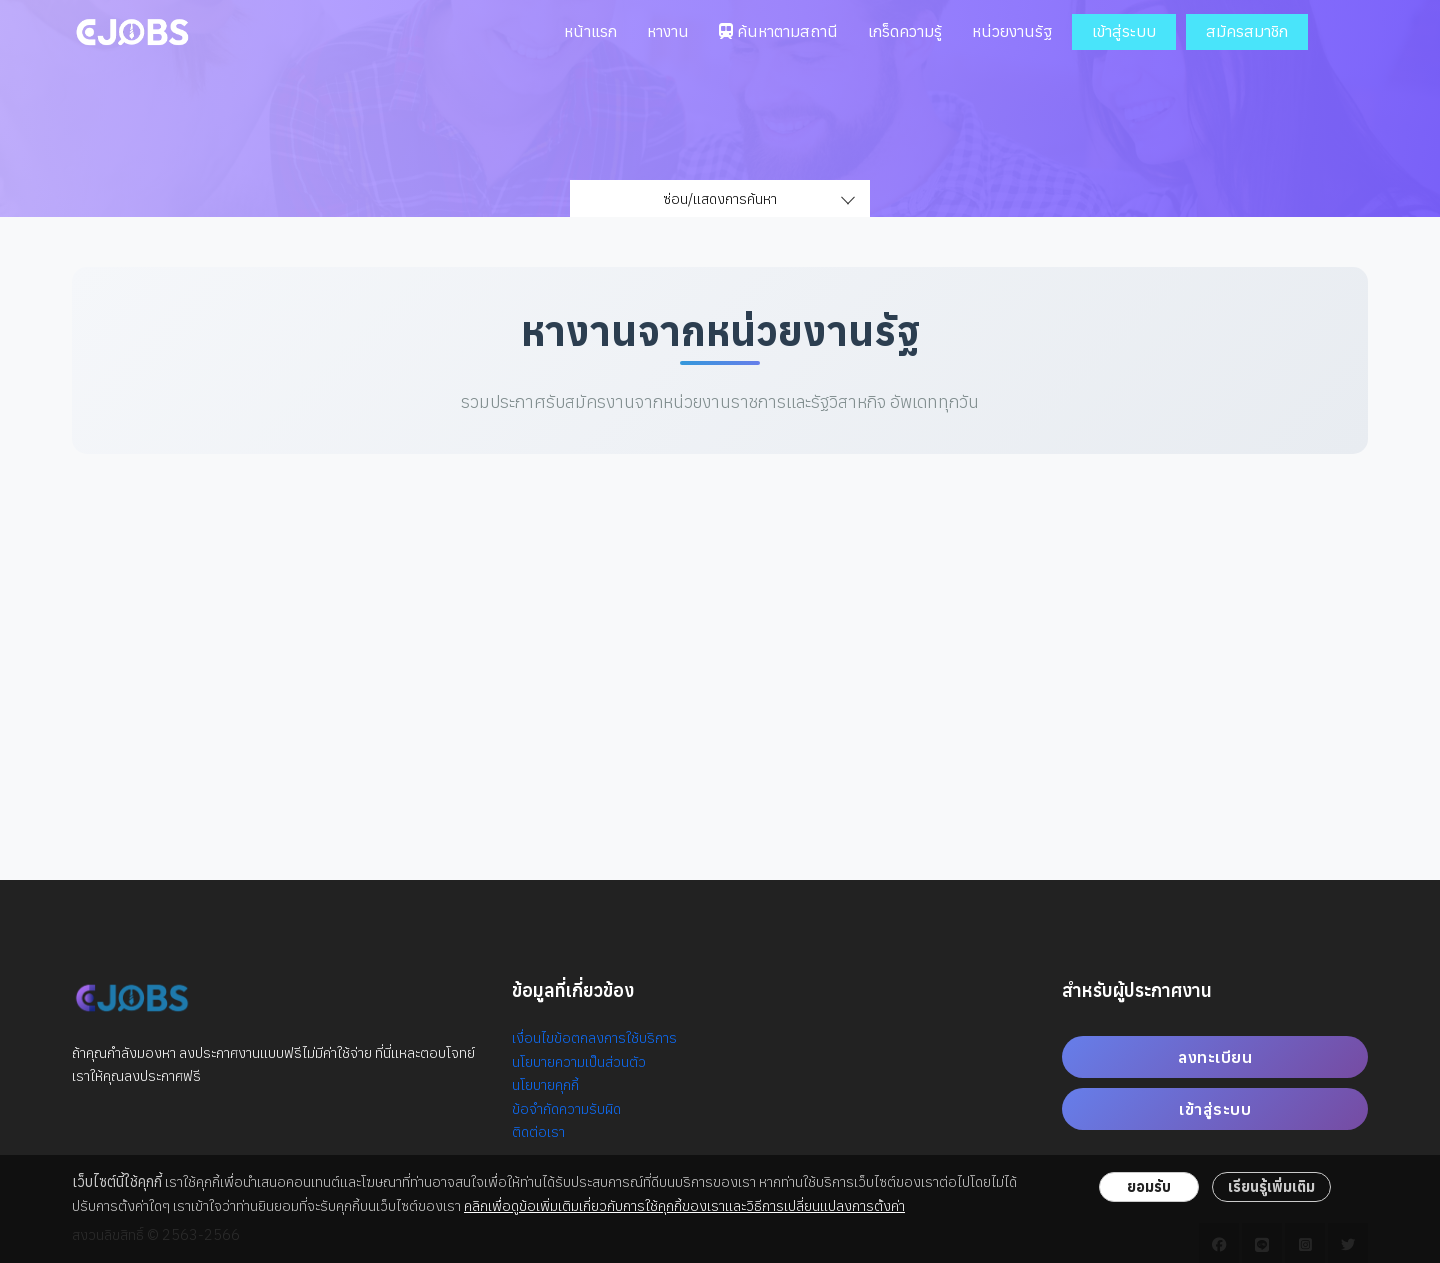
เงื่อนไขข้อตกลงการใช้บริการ (594, 1037)
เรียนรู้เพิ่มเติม (1271, 1186)
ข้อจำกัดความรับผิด (566, 1108)
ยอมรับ (1149, 1186)
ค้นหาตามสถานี (778, 31)
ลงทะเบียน (1215, 1057)
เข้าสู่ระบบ (1124, 31)
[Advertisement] (720, 642)
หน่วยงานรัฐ (1012, 31)
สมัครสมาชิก (1247, 31)
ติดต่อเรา (538, 1131)
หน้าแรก (590, 31)
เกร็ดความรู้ (905, 31)
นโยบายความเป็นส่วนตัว (579, 1061)
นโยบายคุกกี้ (545, 1084)
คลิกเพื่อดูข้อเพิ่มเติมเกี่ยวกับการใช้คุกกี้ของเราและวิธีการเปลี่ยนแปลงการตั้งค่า (684, 1205)
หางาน (668, 31)
